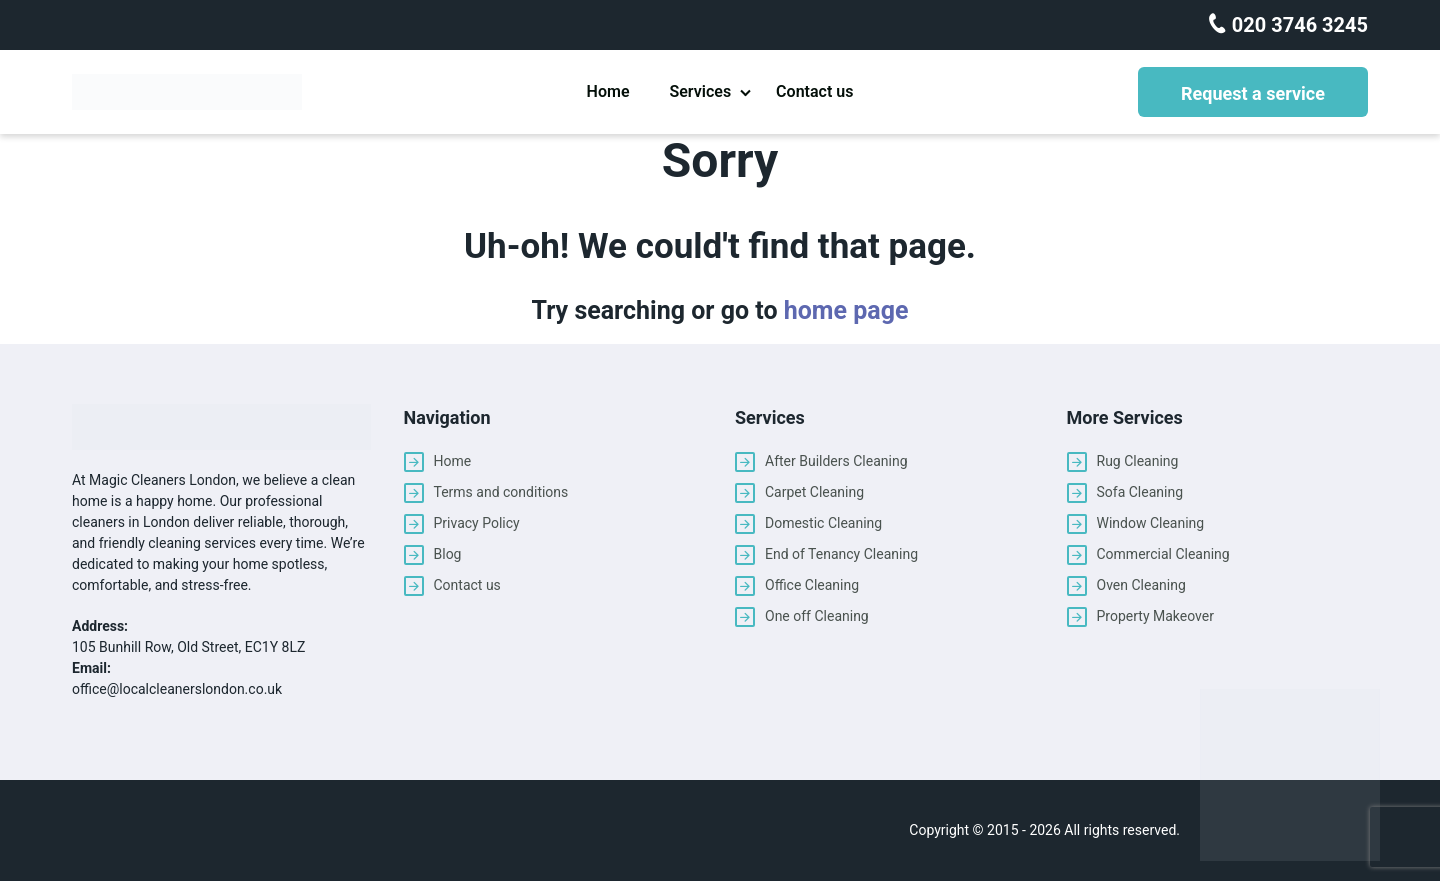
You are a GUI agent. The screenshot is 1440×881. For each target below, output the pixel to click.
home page (846, 310)
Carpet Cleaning (814, 492)
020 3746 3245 (1297, 25)
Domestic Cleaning (823, 523)
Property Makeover (1155, 616)
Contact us (814, 91)
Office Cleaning (812, 585)
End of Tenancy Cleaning (841, 554)
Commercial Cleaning (1163, 554)
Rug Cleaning (1138, 461)
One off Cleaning (817, 616)
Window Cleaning (1151, 523)
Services (700, 91)
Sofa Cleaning (1140, 492)
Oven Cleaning (1141, 585)
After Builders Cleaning (836, 461)
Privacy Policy (477, 523)
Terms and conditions (501, 492)
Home (608, 91)
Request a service (1253, 93)
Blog (448, 554)
